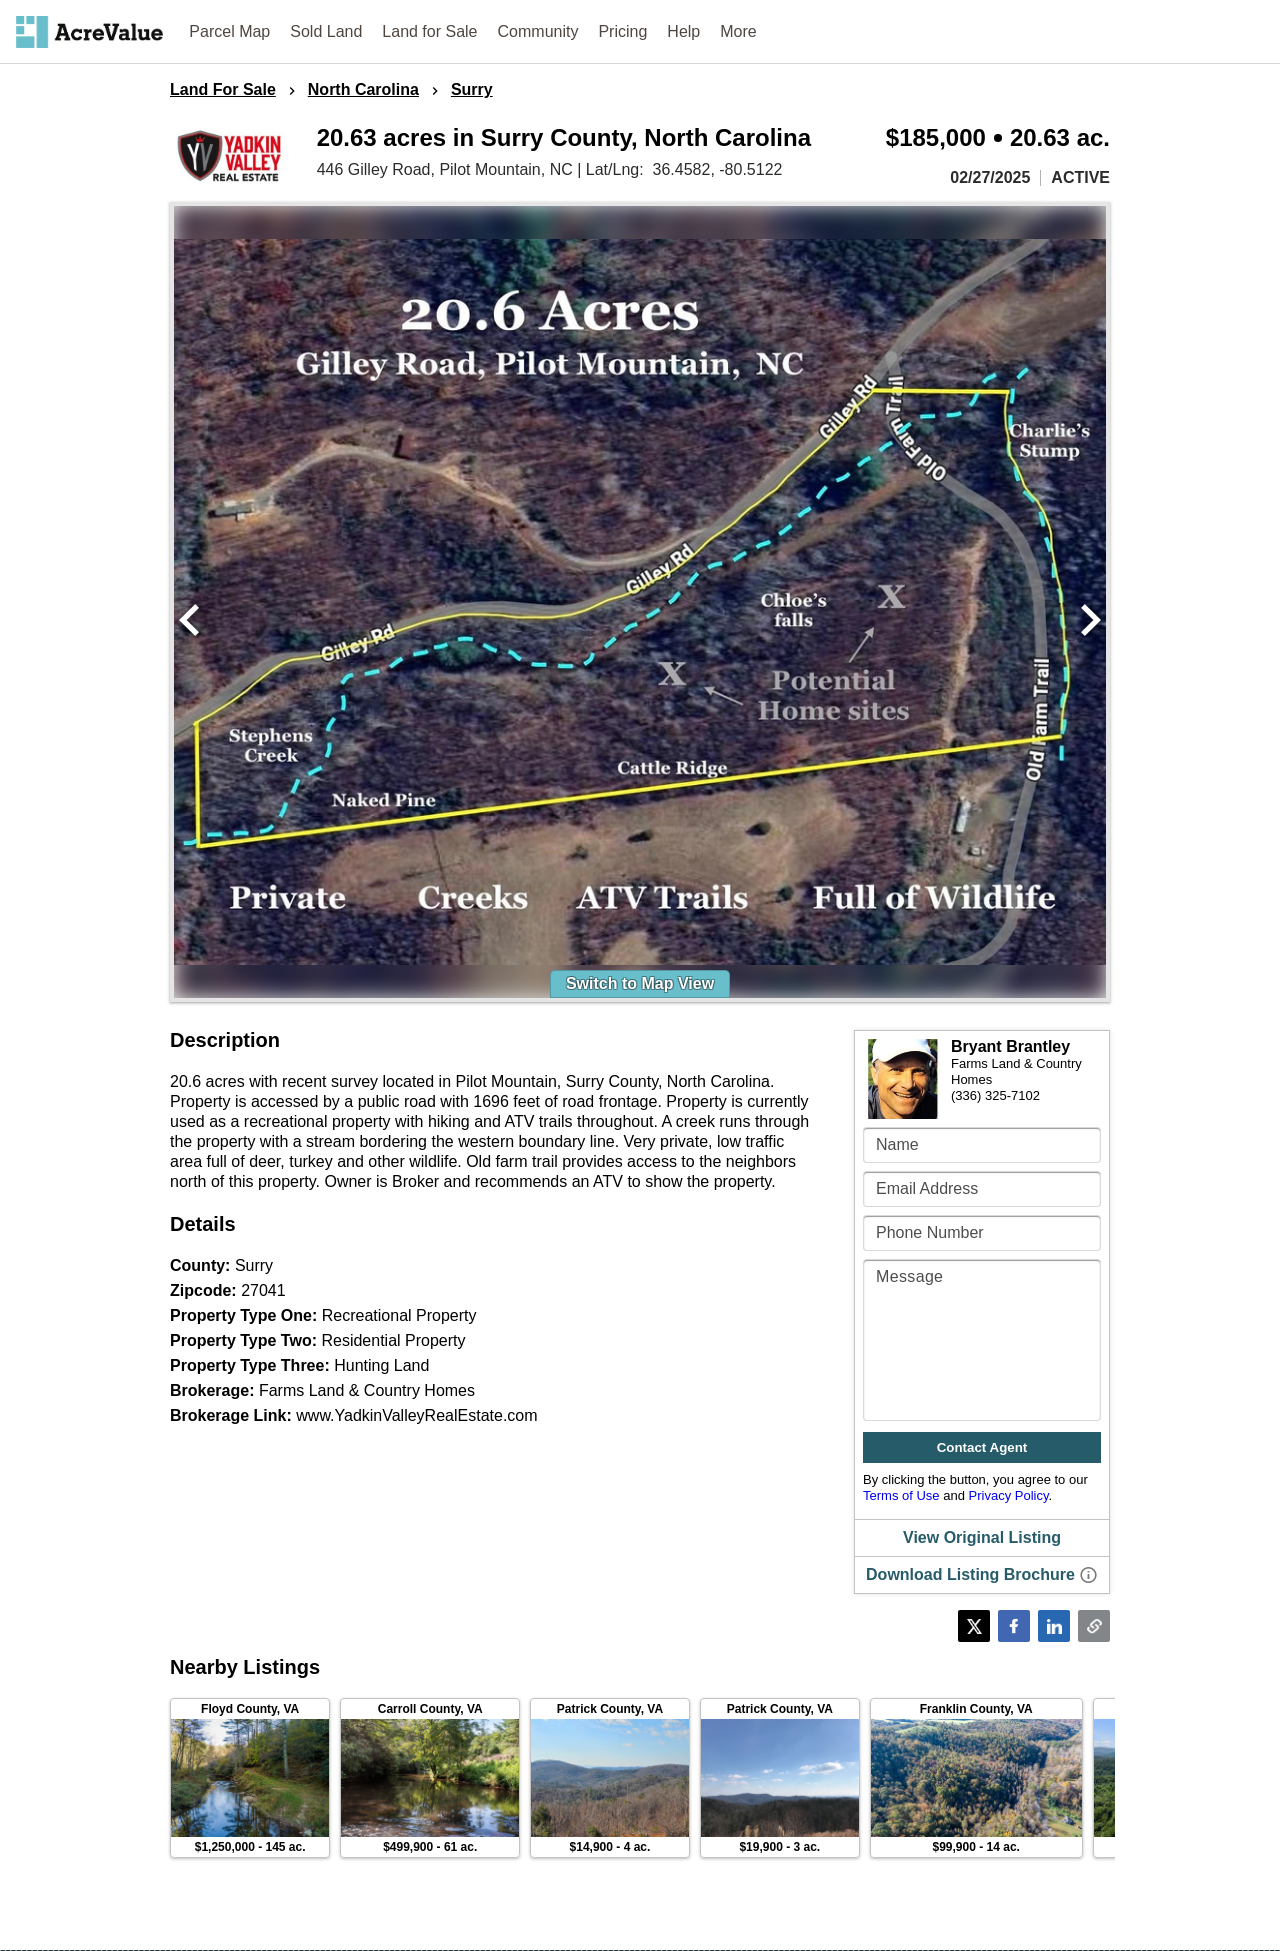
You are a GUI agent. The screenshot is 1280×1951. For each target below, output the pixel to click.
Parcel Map (229, 31)
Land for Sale (429, 31)
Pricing (622, 31)
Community (538, 31)
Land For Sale (223, 90)
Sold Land (326, 31)
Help (683, 31)
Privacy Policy (1009, 1495)
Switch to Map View (640, 983)
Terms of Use (901, 1495)
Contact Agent (982, 1447)
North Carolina (363, 90)
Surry (472, 90)
